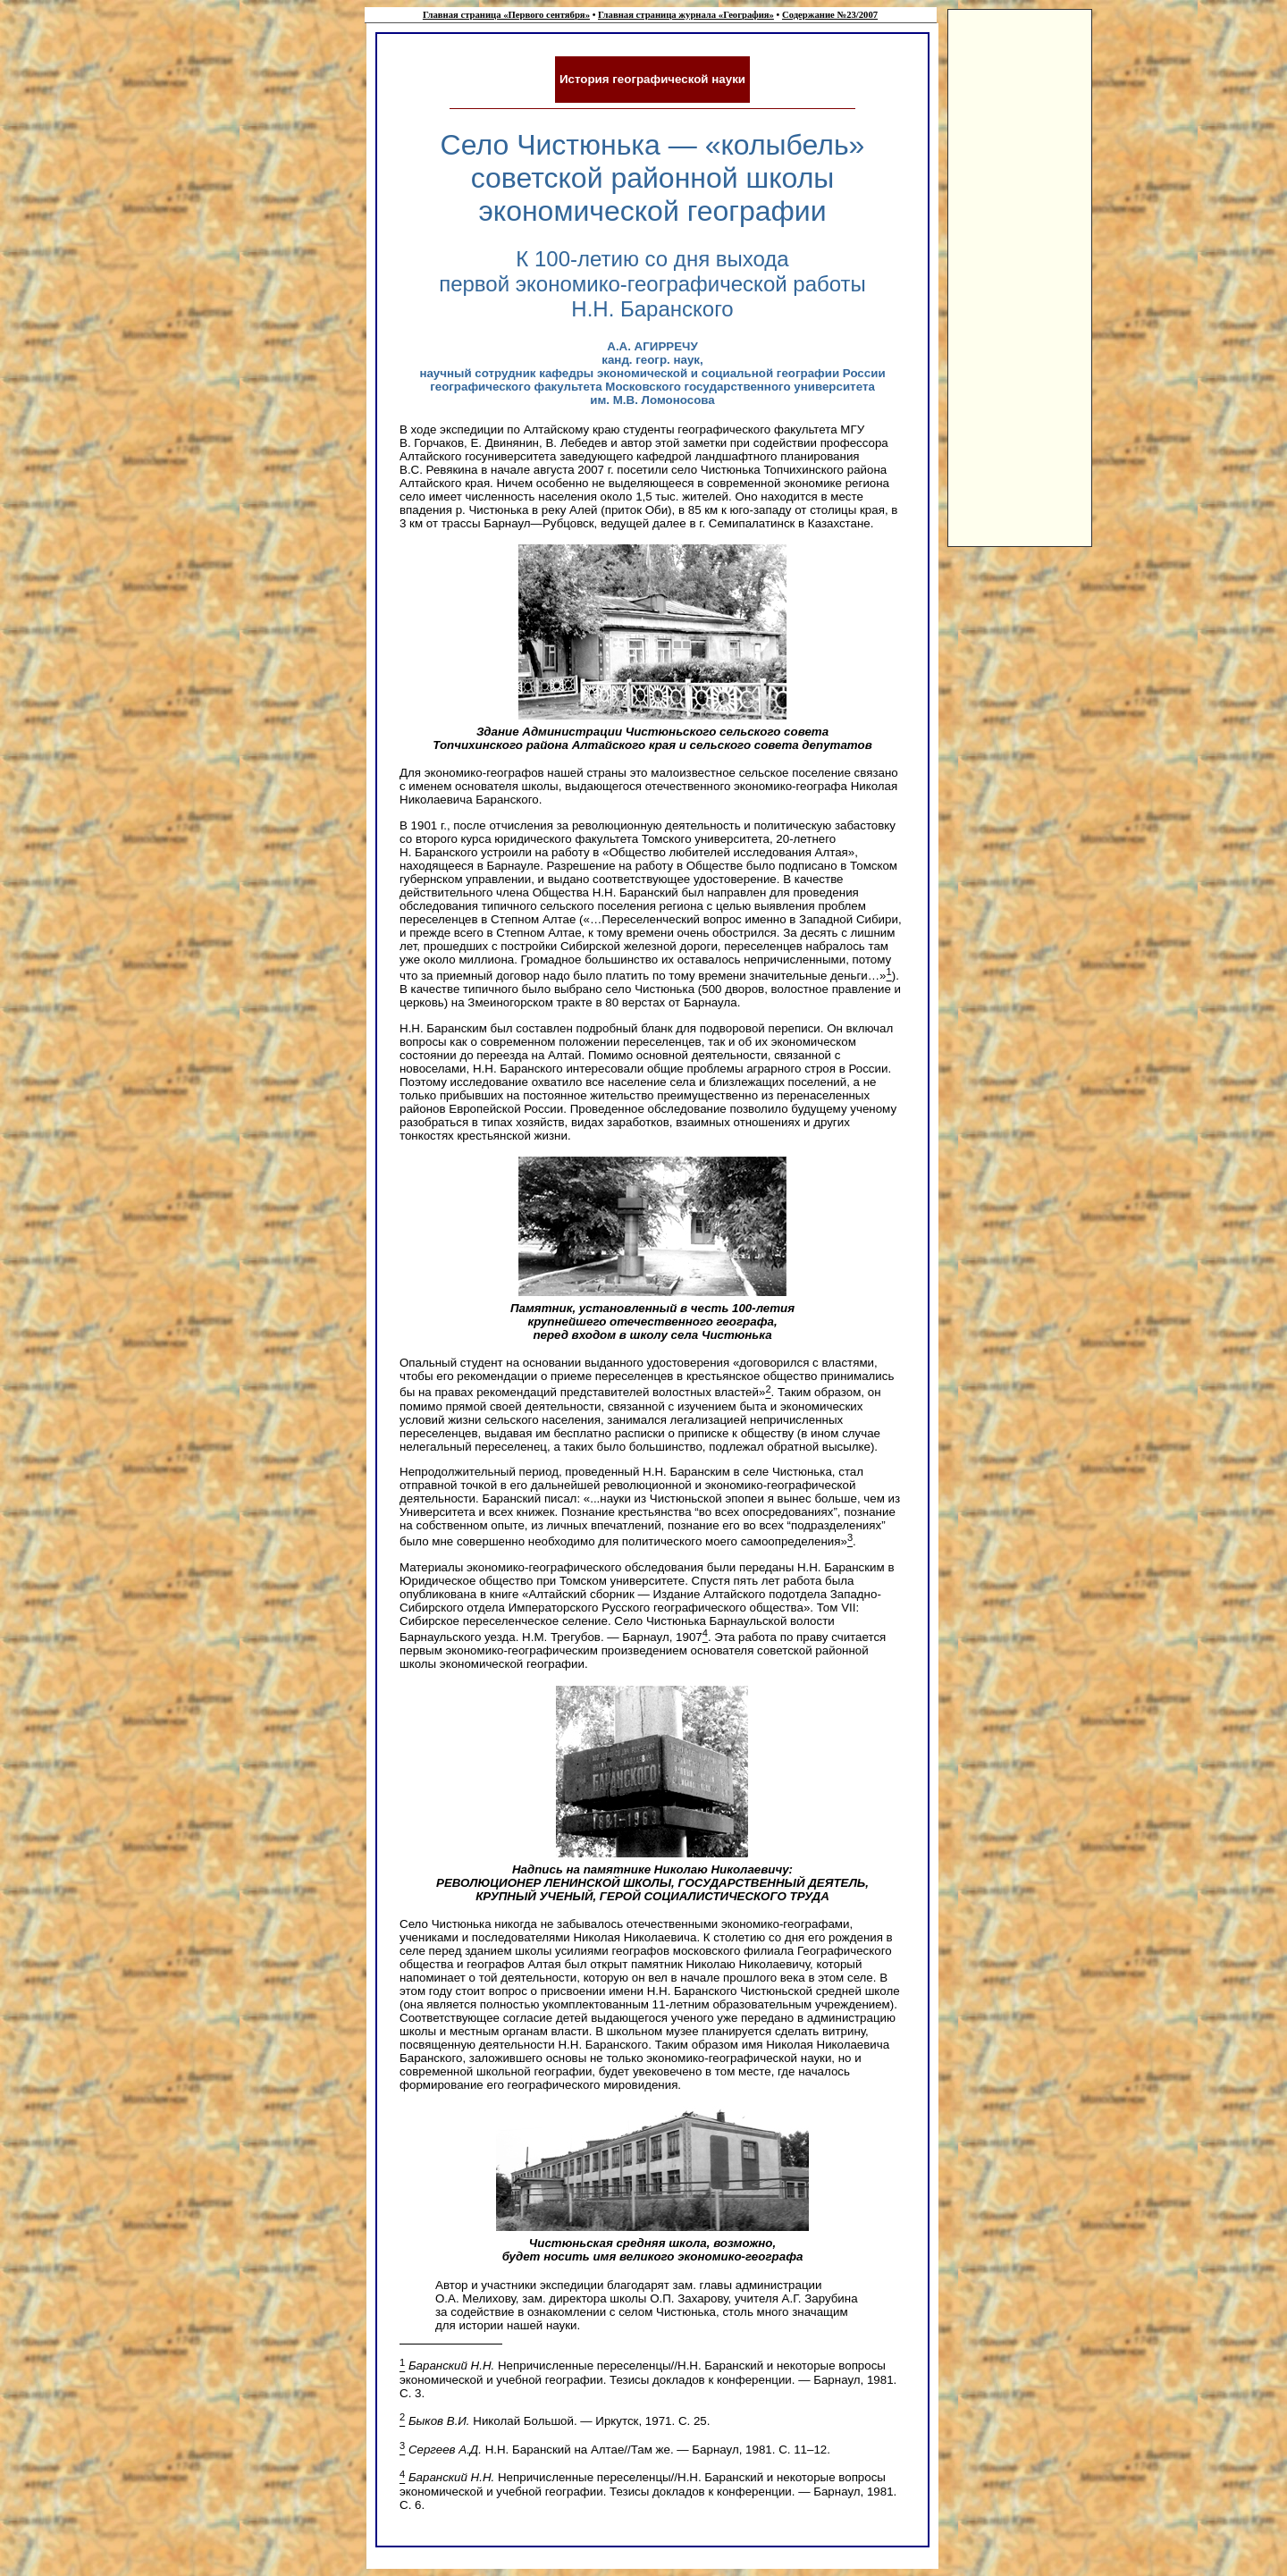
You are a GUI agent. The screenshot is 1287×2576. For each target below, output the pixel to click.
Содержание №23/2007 (830, 15)
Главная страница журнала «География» (686, 15)
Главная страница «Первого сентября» (506, 15)
